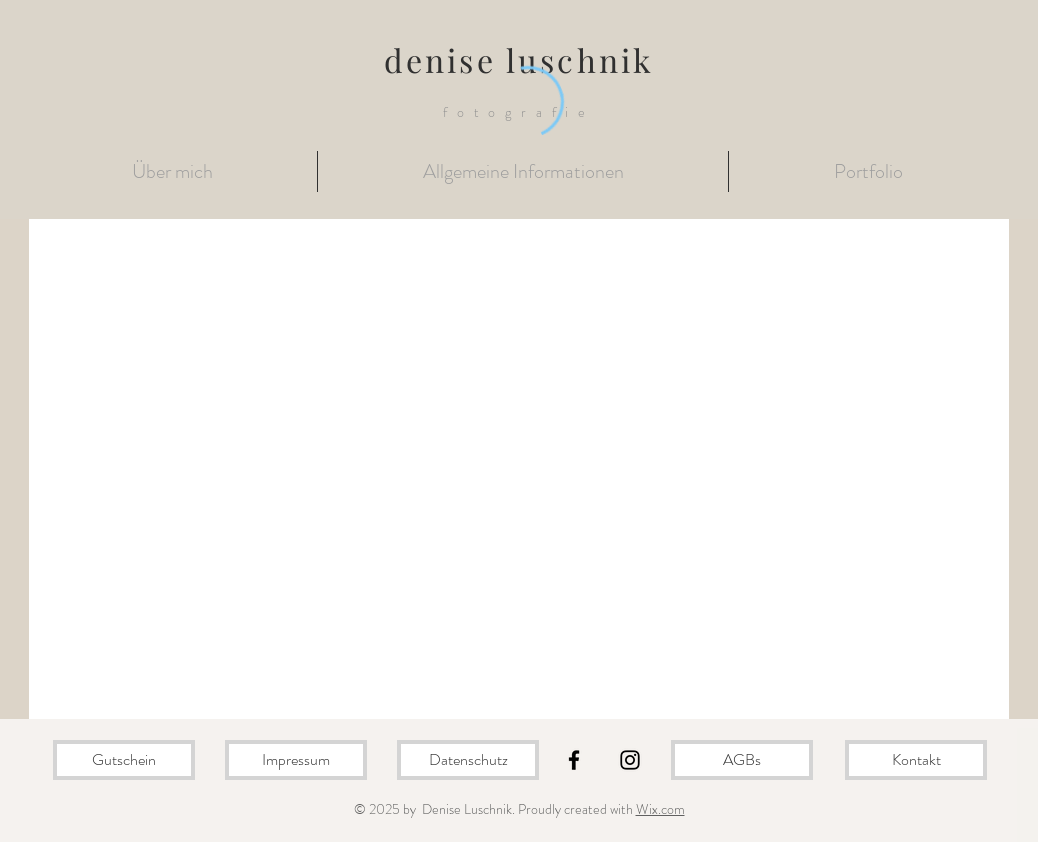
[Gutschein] (124, 760)
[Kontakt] (916, 760)
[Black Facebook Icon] (574, 760)
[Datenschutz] (468, 760)
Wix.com (660, 809)
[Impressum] (296, 760)
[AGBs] (742, 760)
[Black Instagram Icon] (630, 760)
